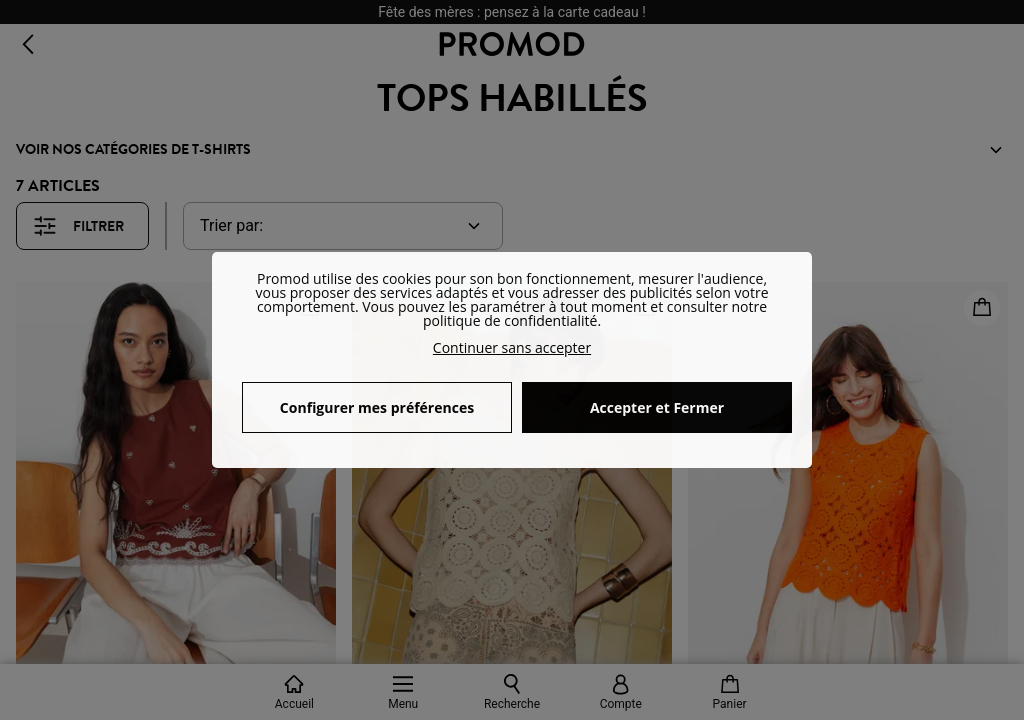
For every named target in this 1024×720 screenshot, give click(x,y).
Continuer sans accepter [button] (512, 347)
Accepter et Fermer (657, 407)
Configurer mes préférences (377, 407)
